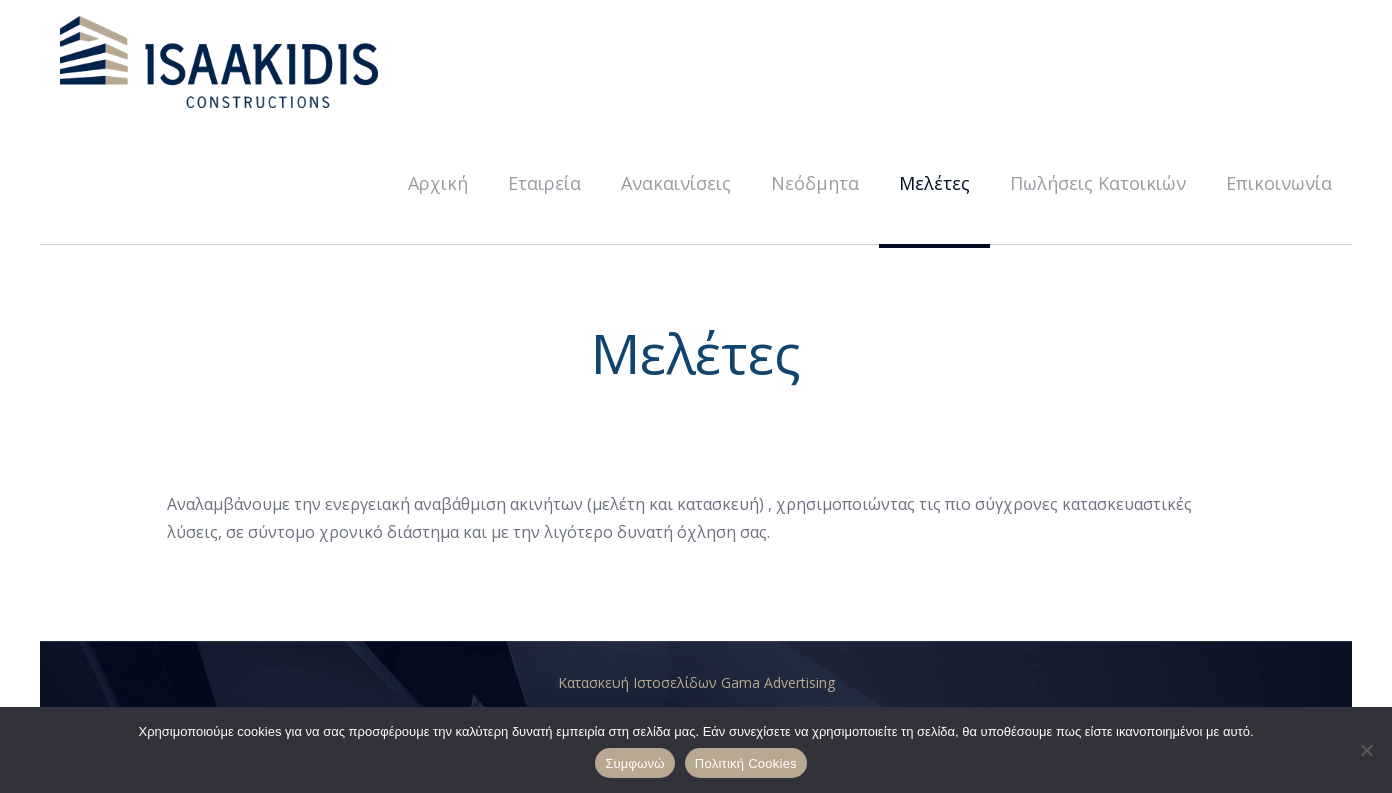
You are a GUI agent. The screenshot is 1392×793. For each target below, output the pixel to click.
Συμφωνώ (635, 763)
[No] (1367, 750)
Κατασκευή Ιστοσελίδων (639, 682)
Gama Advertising (778, 682)
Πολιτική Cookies (746, 763)
